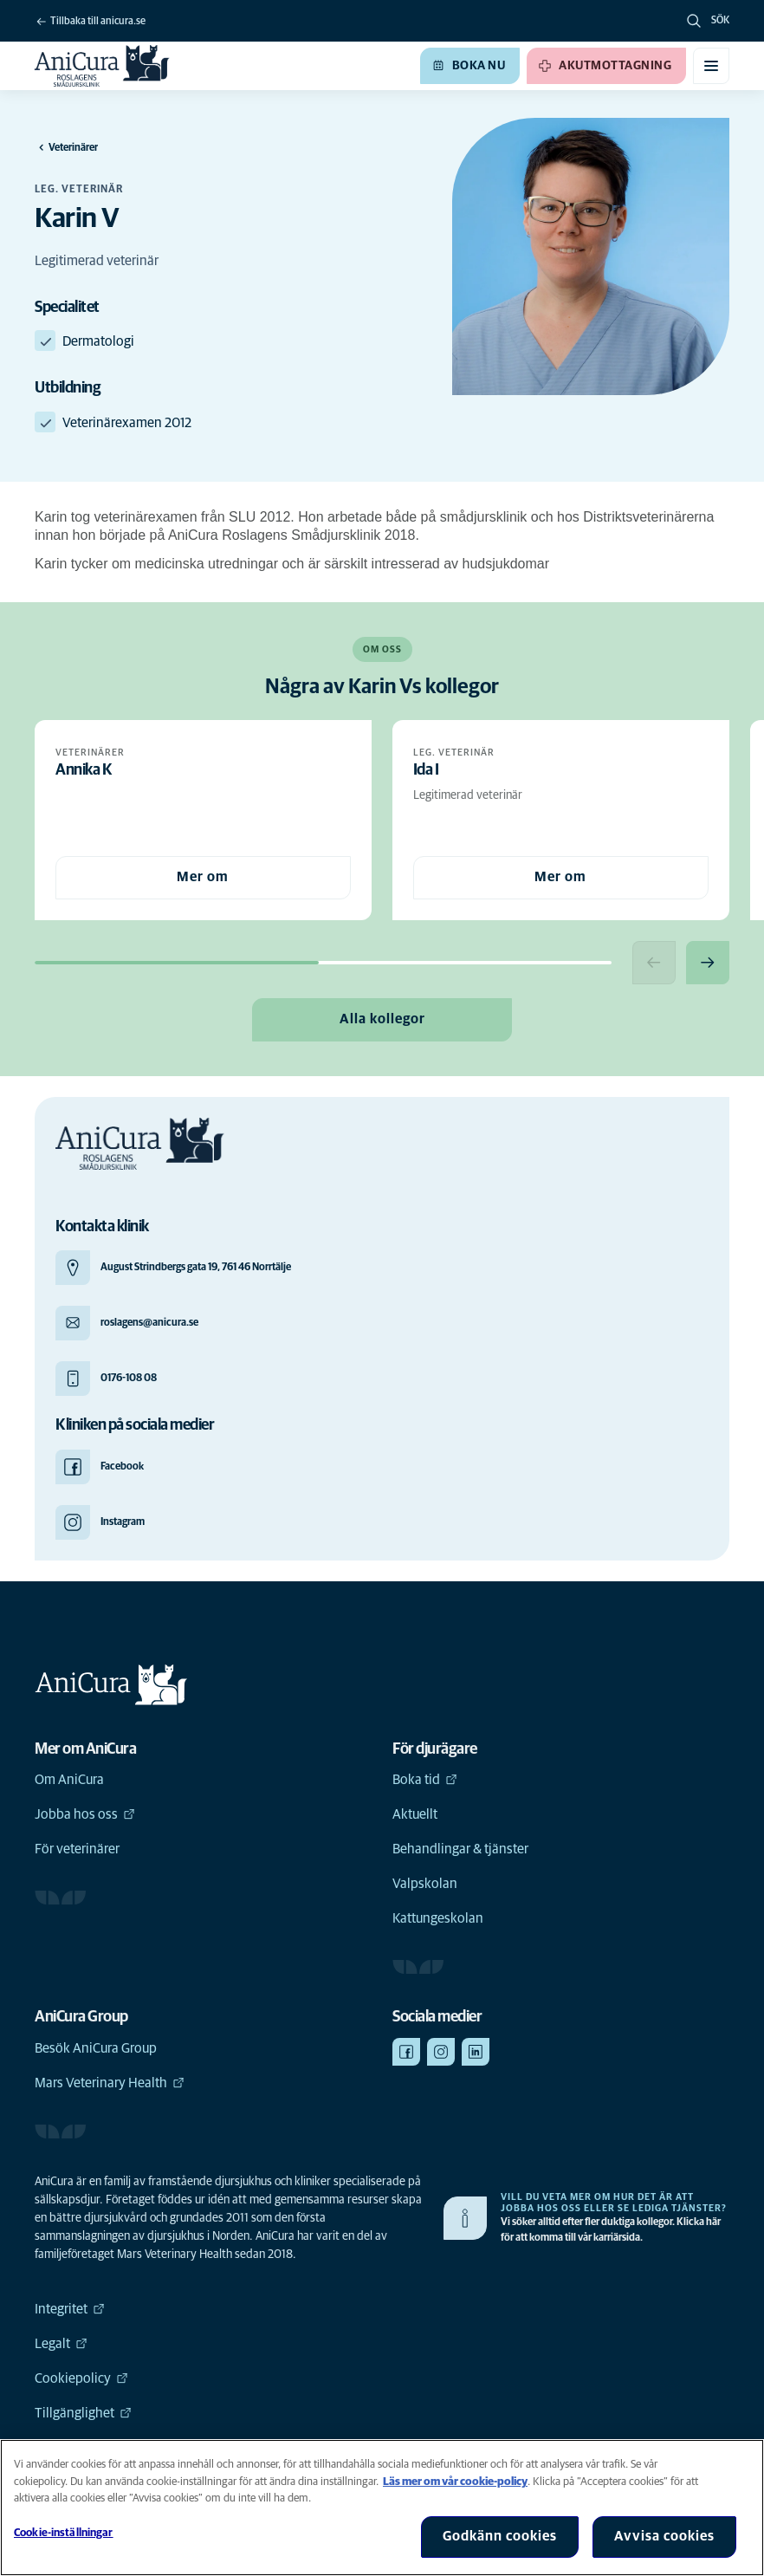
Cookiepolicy (81, 2378)
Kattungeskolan (437, 1918)
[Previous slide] (654, 962)
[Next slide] (707, 962)
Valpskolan (424, 1884)
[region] (382, 2507)
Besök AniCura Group (96, 2048)
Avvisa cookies (664, 2536)
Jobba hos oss (85, 1814)
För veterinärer (77, 1849)
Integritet (70, 2309)
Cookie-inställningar (63, 2533)
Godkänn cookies (500, 2536)
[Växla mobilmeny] (711, 66)
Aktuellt (414, 1814)
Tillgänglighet (83, 2413)
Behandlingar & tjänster (460, 1849)
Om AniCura (69, 1780)
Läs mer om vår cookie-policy (455, 2482)
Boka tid (424, 1780)
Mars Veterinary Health (110, 2083)
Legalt (61, 2344)
